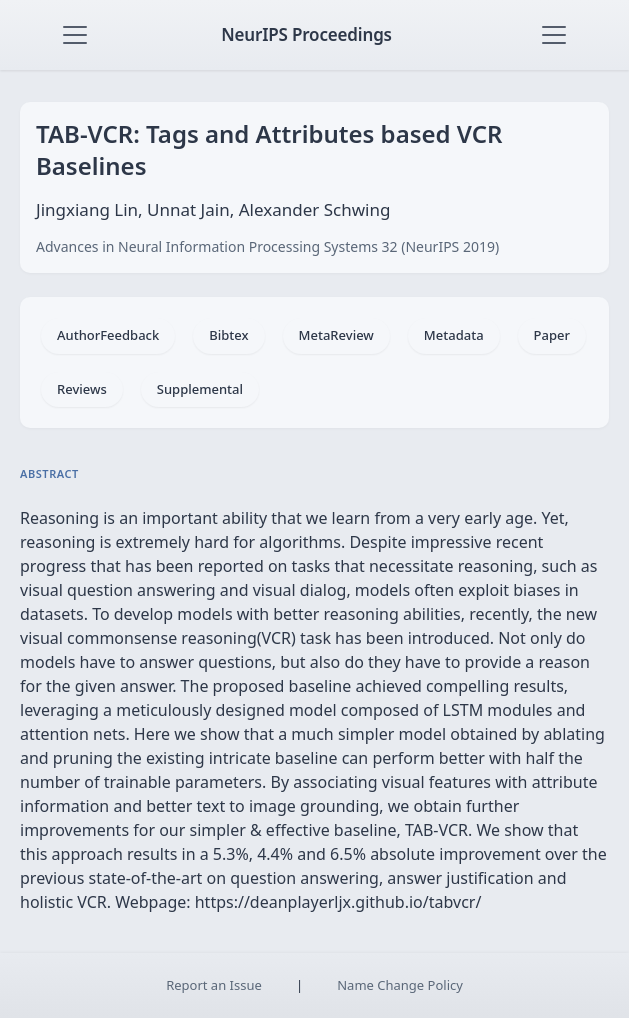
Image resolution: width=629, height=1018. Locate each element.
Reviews (82, 389)
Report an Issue (214, 985)
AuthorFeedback (108, 335)
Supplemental (200, 389)
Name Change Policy (400, 985)
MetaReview (336, 335)
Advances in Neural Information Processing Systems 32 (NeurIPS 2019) (267, 246)
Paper (552, 335)
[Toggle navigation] (75, 35)
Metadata (454, 335)
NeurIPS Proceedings (306, 34)
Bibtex (228, 335)
